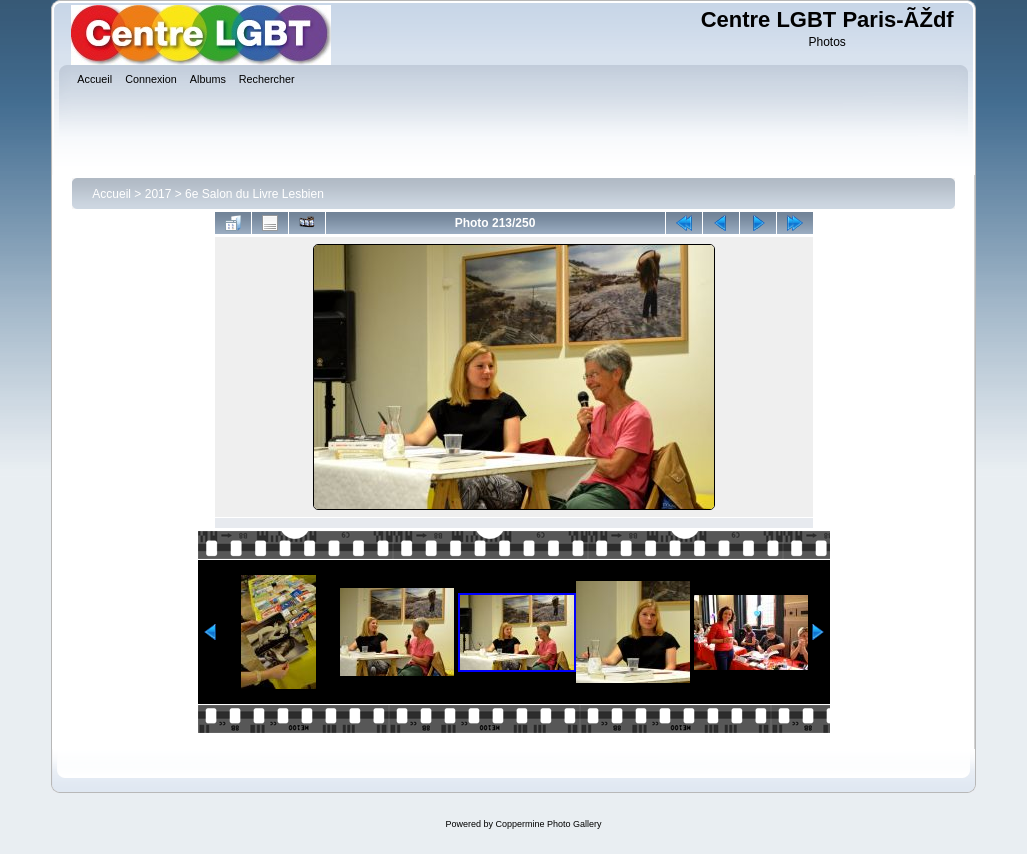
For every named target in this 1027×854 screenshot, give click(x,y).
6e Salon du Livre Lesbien (254, 194)
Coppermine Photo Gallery (548, 824)
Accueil (111, 194)
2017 (158, 194)
